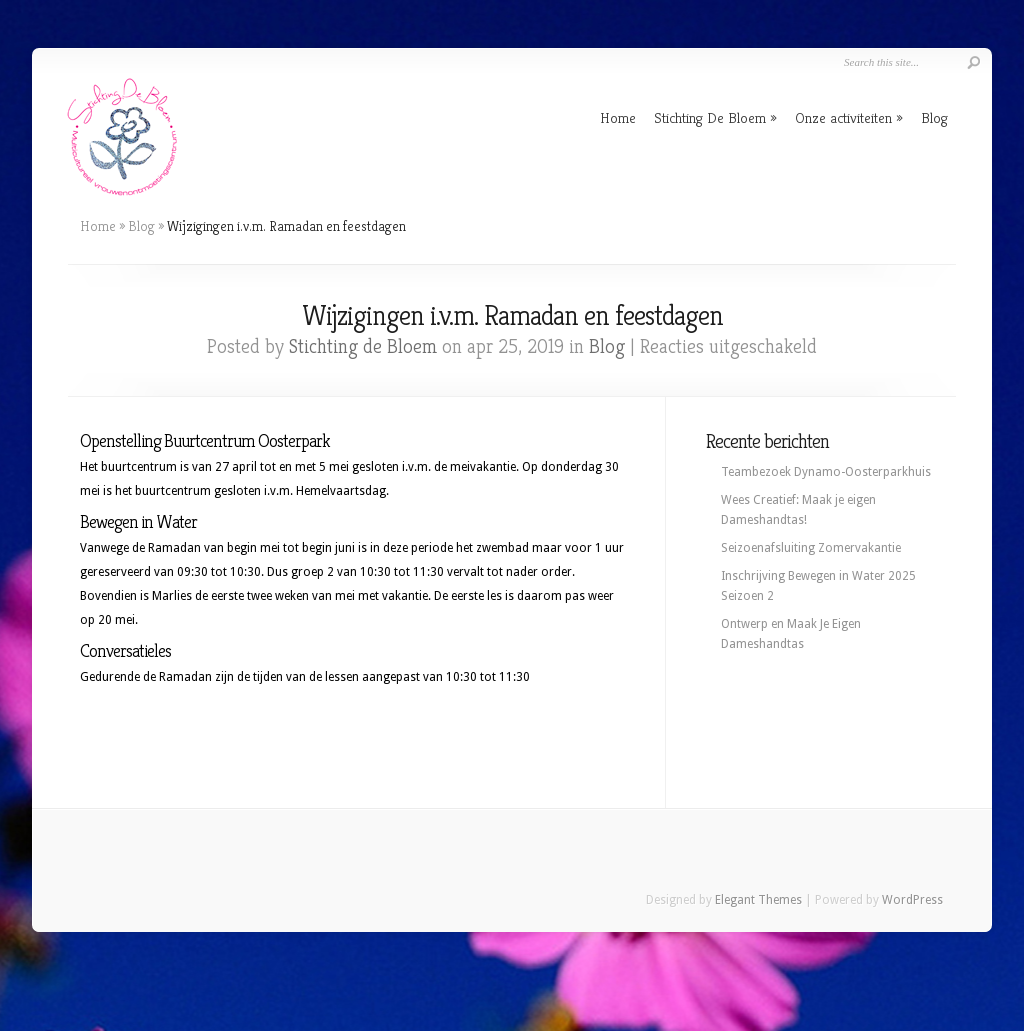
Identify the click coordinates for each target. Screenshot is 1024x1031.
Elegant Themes (758, 900)
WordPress (912, 900)
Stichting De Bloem (710, 117)
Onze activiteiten (843, 117)
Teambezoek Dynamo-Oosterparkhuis (826, 472)
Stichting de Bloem (363, 346)
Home (618, 117)
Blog (934, 117)
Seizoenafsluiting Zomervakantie (811, 548)
